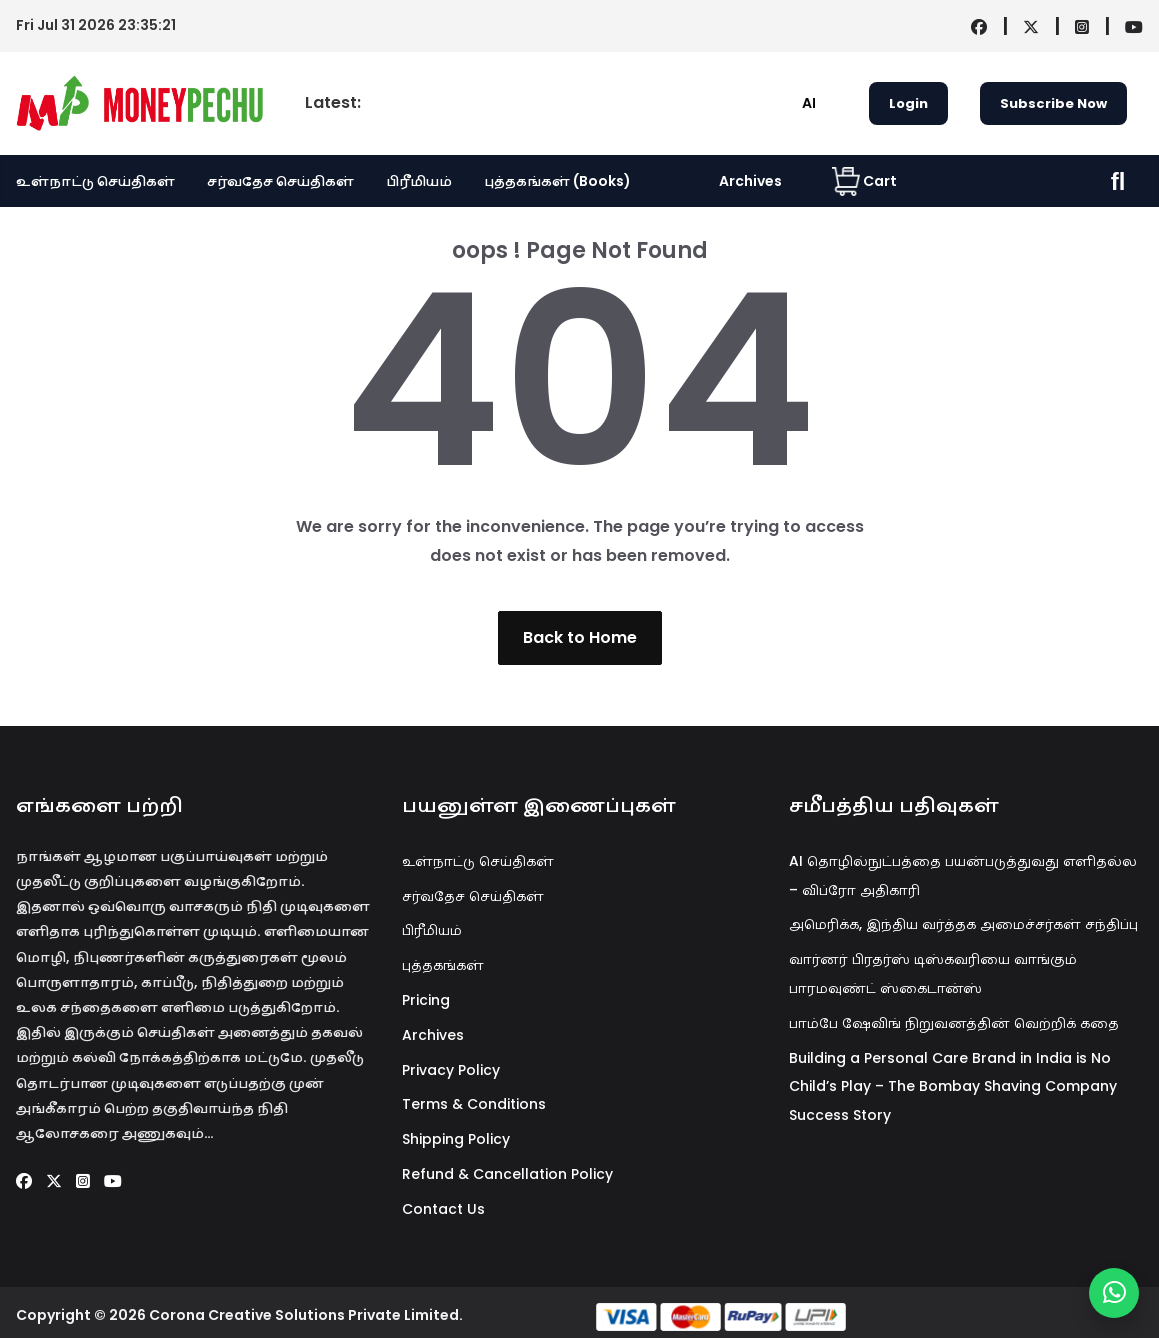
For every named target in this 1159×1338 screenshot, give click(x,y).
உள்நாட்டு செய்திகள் (95, 181)
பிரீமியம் (419, 181)
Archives (750, 181)
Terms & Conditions (474, 1104)
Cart (864, 181)
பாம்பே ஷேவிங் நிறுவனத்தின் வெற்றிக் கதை (954, 1023)
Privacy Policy (451, 1070)
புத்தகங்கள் (443, 965)
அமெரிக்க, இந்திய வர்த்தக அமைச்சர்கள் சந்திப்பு (963, 924)
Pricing (426, 1000)
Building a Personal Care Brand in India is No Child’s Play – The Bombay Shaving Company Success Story (953, 1087)
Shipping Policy (456, 1139)
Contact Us (443, 1209)
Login (908, 103)
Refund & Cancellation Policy (507, 1174)
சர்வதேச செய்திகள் (280, 181)
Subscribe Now (1053, 103)
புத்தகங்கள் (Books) (557, 181)
